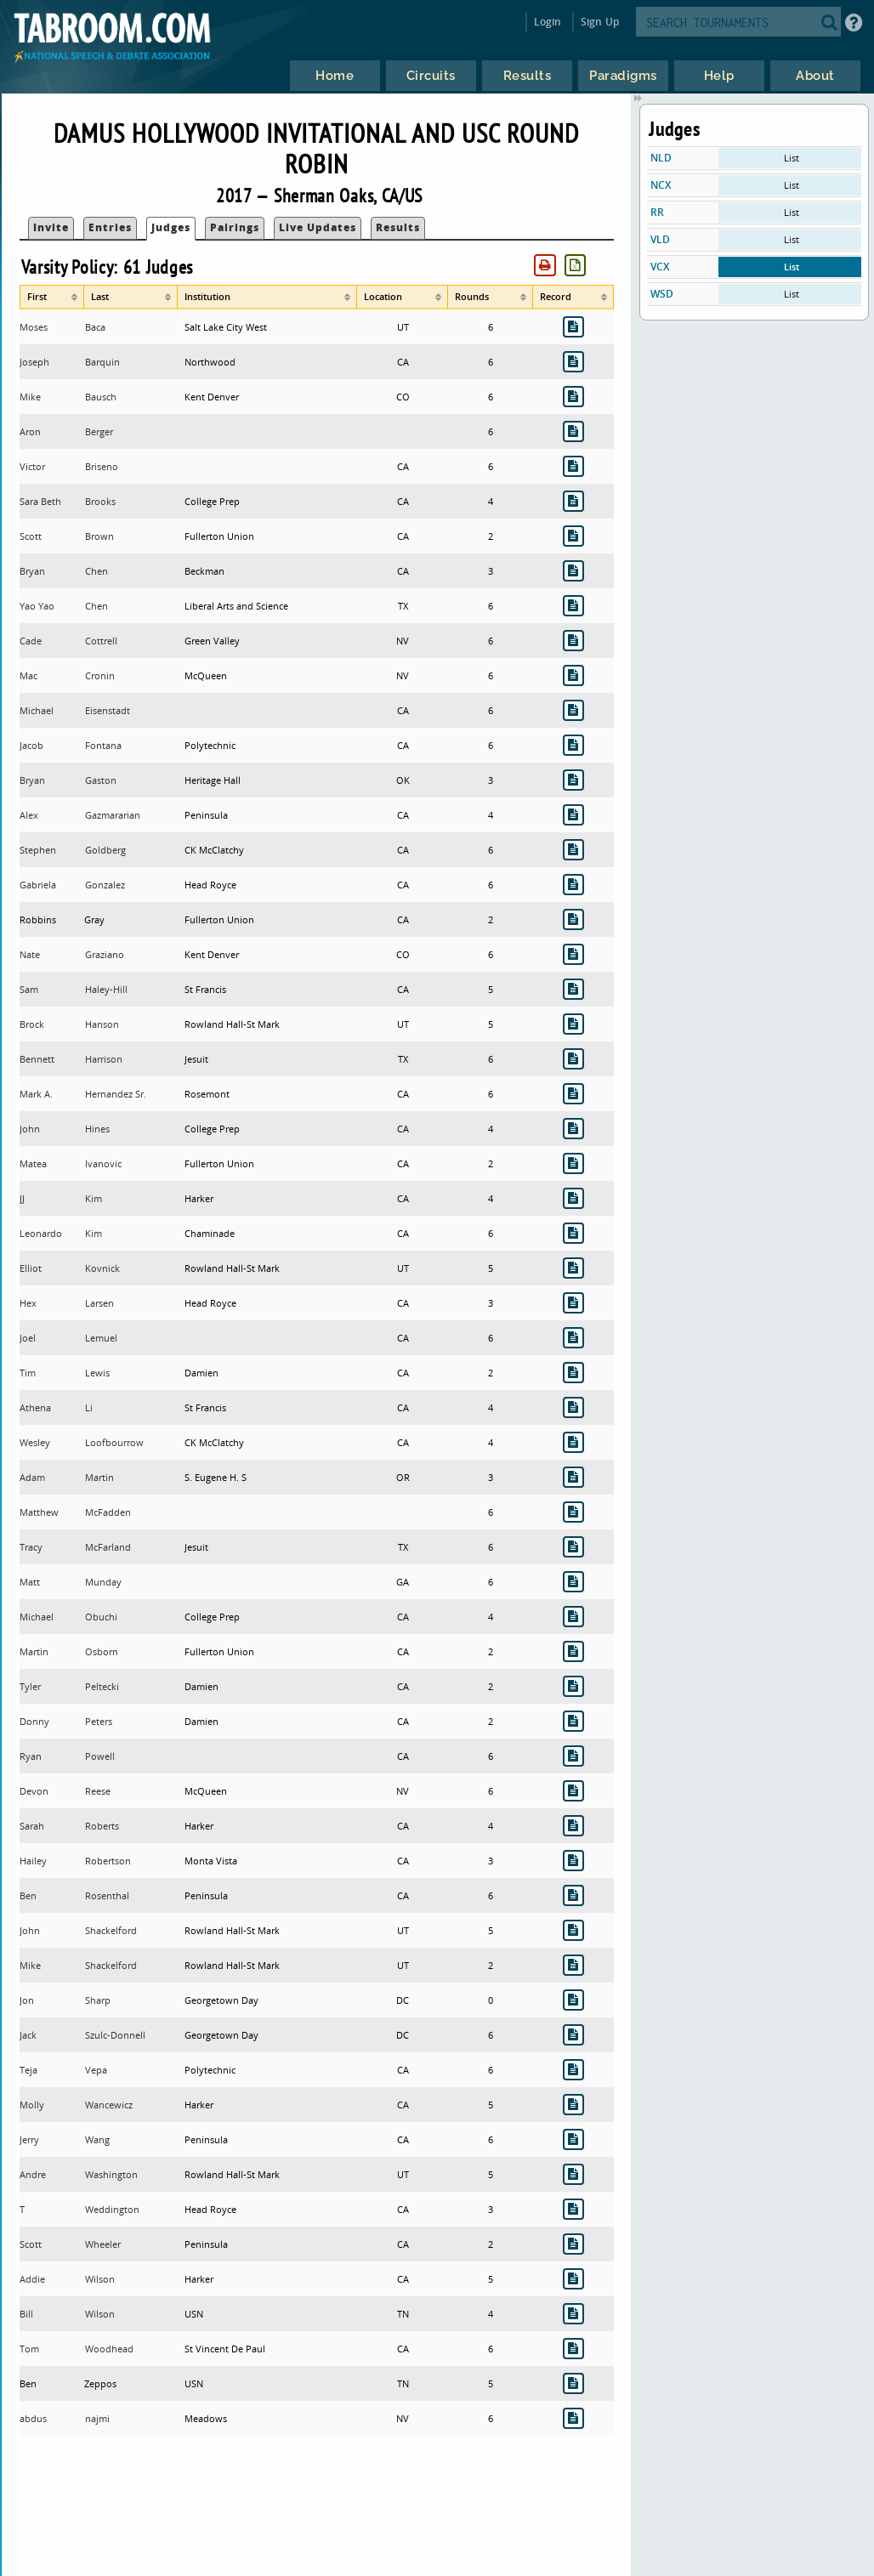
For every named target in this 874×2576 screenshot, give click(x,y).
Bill (26, 2313)
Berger (99, 431)
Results (398, 227)
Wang (97, 2139)
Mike (30, 396)
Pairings (234, 227)
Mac (28, 675)
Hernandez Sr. (115, 1093)
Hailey (33, 1860)
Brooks (100, 501)
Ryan (31, 1756)
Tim (28, 1372)
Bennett (37, 1059)
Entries (110, 227)
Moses (34, 327)
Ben (28, 1895)
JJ (22, 1198)
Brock (32, 1024)
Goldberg (105, 849)
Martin (99, 1477)
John (30, 1128)
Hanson (102, 1024)
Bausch (100, 396)
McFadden (108, 1512)
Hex (28, 1303)
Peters (98, 1721)
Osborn (101, 1651)
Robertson (108, 1860)
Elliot (31, 1268)
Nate (30, 954)
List (791, 157)
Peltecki (102, 1686)
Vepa (96, 2069)
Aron (30, 431)
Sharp (98, 2000)
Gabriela (38, 884)
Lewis (97, 1372)
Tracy (31, 1546)
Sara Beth (40, 501)
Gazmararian (112, 815)
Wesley (35, 1442)
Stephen (38, 849)
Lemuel (101, 1337)
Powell (100, 1756)
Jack (28, 2034)
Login (548, 21)
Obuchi (101, 1616)
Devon (34, 1790)
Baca (95, 327)
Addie (32, 2278)
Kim (93, 1198)
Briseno (101, 466)
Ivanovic (103, 1163)
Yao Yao (37, 605)
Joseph (34, 361)
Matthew (39, 1512)
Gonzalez (105, 884)
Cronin (100, 675)
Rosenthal (107, 1895)
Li (89, 1407)
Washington (111, 2174)
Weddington (112, 2209)
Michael (37, 710)
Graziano (104, 954)
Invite (51, 227)
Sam (29, 989)
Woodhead (109, 2348)
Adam (32, 1477)
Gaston (100, 780)
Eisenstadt (107, 710)
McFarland (108, 1546)
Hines (97, 1128)
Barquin (102, 361)
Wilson (100, 2278)
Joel (28, 1337)
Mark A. (36, 1093)
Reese (98, 1790)
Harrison (103, 1059)
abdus (33, 2418)
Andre (33, 2174)
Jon (27, 2000)
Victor (32, 466)
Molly (32, 2104)
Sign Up (600, 21)
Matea (33, 1163)
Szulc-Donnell (115, 2034)
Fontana (103, 745)
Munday (103, 1581)
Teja (28, 2069)
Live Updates (317, 227)
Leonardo (41, 1233)
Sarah (32, 1825)
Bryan (32, 571)
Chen (96, 571)
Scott (31, 536)
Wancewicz (109, 2104)
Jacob (31, 745)
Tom (29, 2348)
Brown (99, 536)
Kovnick (102, 1268)
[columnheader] (52, 297)
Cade (31, 640)
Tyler (30, 1686)
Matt (30, 1581)
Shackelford (111, 1930)
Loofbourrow (114, 1442)
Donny (34, 1721)
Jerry (29, 2139)
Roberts (102, 1825)
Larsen (99, 1303)
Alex (29, 815)
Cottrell (101, 640)
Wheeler (103, 2244)
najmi (97, 2418)
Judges (170, 227)
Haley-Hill (106, 989)
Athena (35, 1407)
